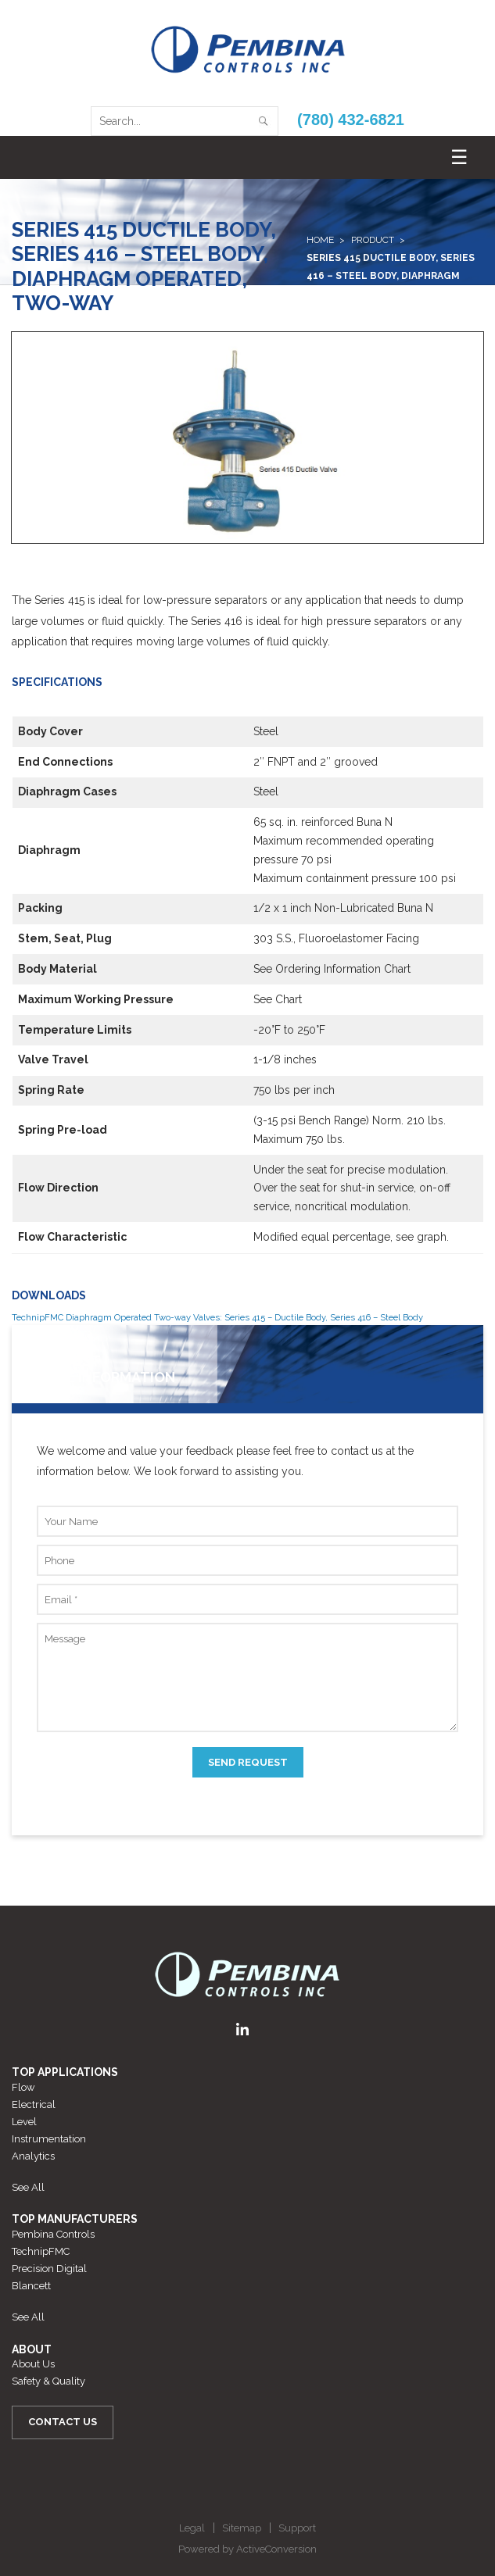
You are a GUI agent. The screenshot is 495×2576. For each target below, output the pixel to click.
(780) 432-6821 (350, 119)
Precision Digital (49, 2268)
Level (24, 2122)
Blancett (31, 2286)
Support (297, 2528)
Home (320, 239)
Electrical (34, 2104)
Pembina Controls (53, 2234)
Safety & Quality (48, 2381)
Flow (23, 2087)
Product (372, 239)
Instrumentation (49, 2139)
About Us (33, 2364)
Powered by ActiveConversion (247, 2549)
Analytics (33, 2156)
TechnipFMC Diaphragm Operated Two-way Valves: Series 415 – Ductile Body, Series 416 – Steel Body (217, 1317)
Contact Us (62, 2422)
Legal (192, 2528)
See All (28, 2187)
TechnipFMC (41, 2251)
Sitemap (241, 2528)
